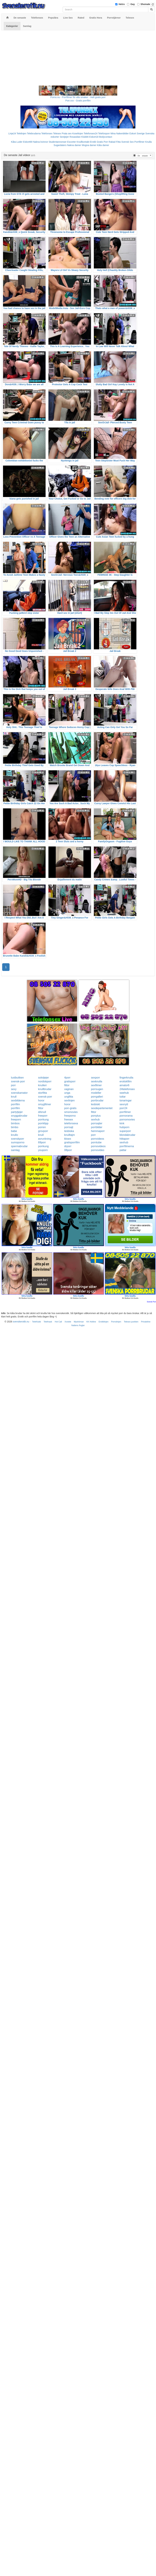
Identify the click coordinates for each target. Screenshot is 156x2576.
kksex (67, 1138)
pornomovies (127, 1119)
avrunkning (44, 1138)
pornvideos (97, 1138)
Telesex (57, 133)
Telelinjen (21, 133)
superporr (125, 1131)
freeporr (42, 1115)
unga (67, 1092)
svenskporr (17, 1138)
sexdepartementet (101, 1108)
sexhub (95, 1119)
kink (121, 1123)
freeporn (16, 1119)
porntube (96, 1142)
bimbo (14, 1127)
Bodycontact (105, 136)
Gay (132, 4)
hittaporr (124, 1138)
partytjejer (17, 1112)
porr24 (123, 1108)
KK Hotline (91, 1322)
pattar (122, 1150)
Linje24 (12, 133)
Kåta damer (103, 145)
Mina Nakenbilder (120, 133)
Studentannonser (58, 141)
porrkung (43, 1119)
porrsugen (97, 1089)
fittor (66, 1085)
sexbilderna (18, 1100)
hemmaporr (98, 1131)
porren (42, 1127)
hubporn (124, 1127)
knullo (14, 1134)
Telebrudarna (34, 133)
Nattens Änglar (78, 1325)
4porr (67, 1077)
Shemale (145, 4)
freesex (68, 1119)
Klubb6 (85, 136)
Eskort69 (27, 141)
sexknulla (96, 1081)
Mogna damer (89, 145)
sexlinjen (69, 1100)
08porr (68, 1150)
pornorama (125, 1115)
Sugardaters (60, 145)
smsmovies (71, 1112)
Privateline (145, 1322)
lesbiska (69, 1131)
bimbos (15, 1123)
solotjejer (43, 1077)
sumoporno (17, 1142)
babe (14, 1131)
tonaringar (125, 1100)
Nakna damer (74, 145)
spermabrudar (19, 1146)
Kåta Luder (17, 141)
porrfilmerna (126, 1146)
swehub (124, 1092)
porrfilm (15, 1104)
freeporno (70, 1115)
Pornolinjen (116, 1322)
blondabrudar (127, 1134)
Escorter (71, 141)
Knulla (148, 141)
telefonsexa (71, 1123)
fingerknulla (126, 1077)
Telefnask (48, 1322)
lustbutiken (17, 1077)
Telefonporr (104, 133)
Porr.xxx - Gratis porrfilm (78, 100)
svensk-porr (18, 1081)
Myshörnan (79, 1322)
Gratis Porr (102, 141)
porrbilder (96, 1127)
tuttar (122, 1096)
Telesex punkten (131, 1322)
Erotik (93, 141)
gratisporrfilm (72, 1142)
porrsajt (68, 1127)
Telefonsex (46, 133)
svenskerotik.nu (21, 1321)
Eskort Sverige (137, 133)
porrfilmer (125, 1112)
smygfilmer (44, 1104)
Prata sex (67, 133)
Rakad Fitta (115, 141)
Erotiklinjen (103, 1322)
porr (13, 1085)
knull (14, 1096)
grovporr (43, 1131)
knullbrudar (44, 1089)
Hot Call (58, 1322)
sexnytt (123, 1104)
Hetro (122, 4)
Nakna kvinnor (40, 141)
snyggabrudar (19, 1115)
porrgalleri (97, 1096)
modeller (96, 1092)
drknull (42, 1112)
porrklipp (43, 1123)
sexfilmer (96, 1085)
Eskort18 (94, 136)
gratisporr (70, 1081)
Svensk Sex (127, 141)
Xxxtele (68, 1322)
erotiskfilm (125, 1081)
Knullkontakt (83, 141)
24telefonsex (127, 1089)
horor (41, 1100)
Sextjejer (64, 136)
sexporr (95, 1077)
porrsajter (96, 1123)
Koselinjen (77, 133)
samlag (15, 1150)
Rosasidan (75, 136)
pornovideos (98, 1146)
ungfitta (68, 1096)
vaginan (69, 1089)
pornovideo (97, 1150)
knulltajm (69, 1134)
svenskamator (19, 1092)
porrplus (96, 1115)
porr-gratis (70, 1108)
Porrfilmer (139, 141)
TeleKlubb (36, 1322)
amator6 (124, 1085)
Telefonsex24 (91, 133)
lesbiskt (95, 1104)
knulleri (42, 1085)
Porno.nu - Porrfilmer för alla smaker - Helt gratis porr (78, 97)
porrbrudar (97, 1100)
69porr (42, 1142)
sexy (14, 1089)
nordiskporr (44, 1081)
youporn (43, 1150)
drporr (67, 1146)
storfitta (42, 1092)
